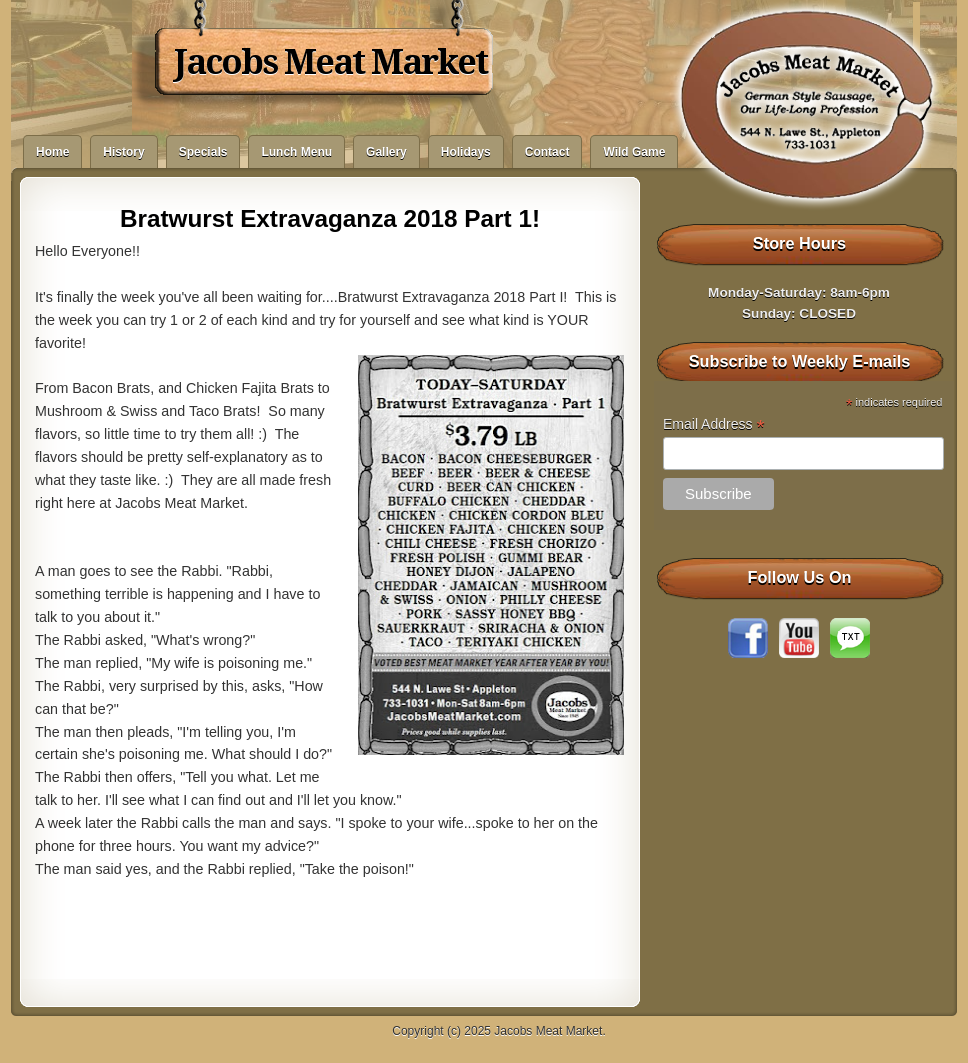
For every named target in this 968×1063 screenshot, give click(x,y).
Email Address (714, 424)
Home (52, 152)
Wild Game (634, 152)
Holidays (466, 152)
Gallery (386, 152)
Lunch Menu (296, 152)
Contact (547, 152)
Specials (203, 152)
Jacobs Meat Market (330, 62)
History (123, 152)
